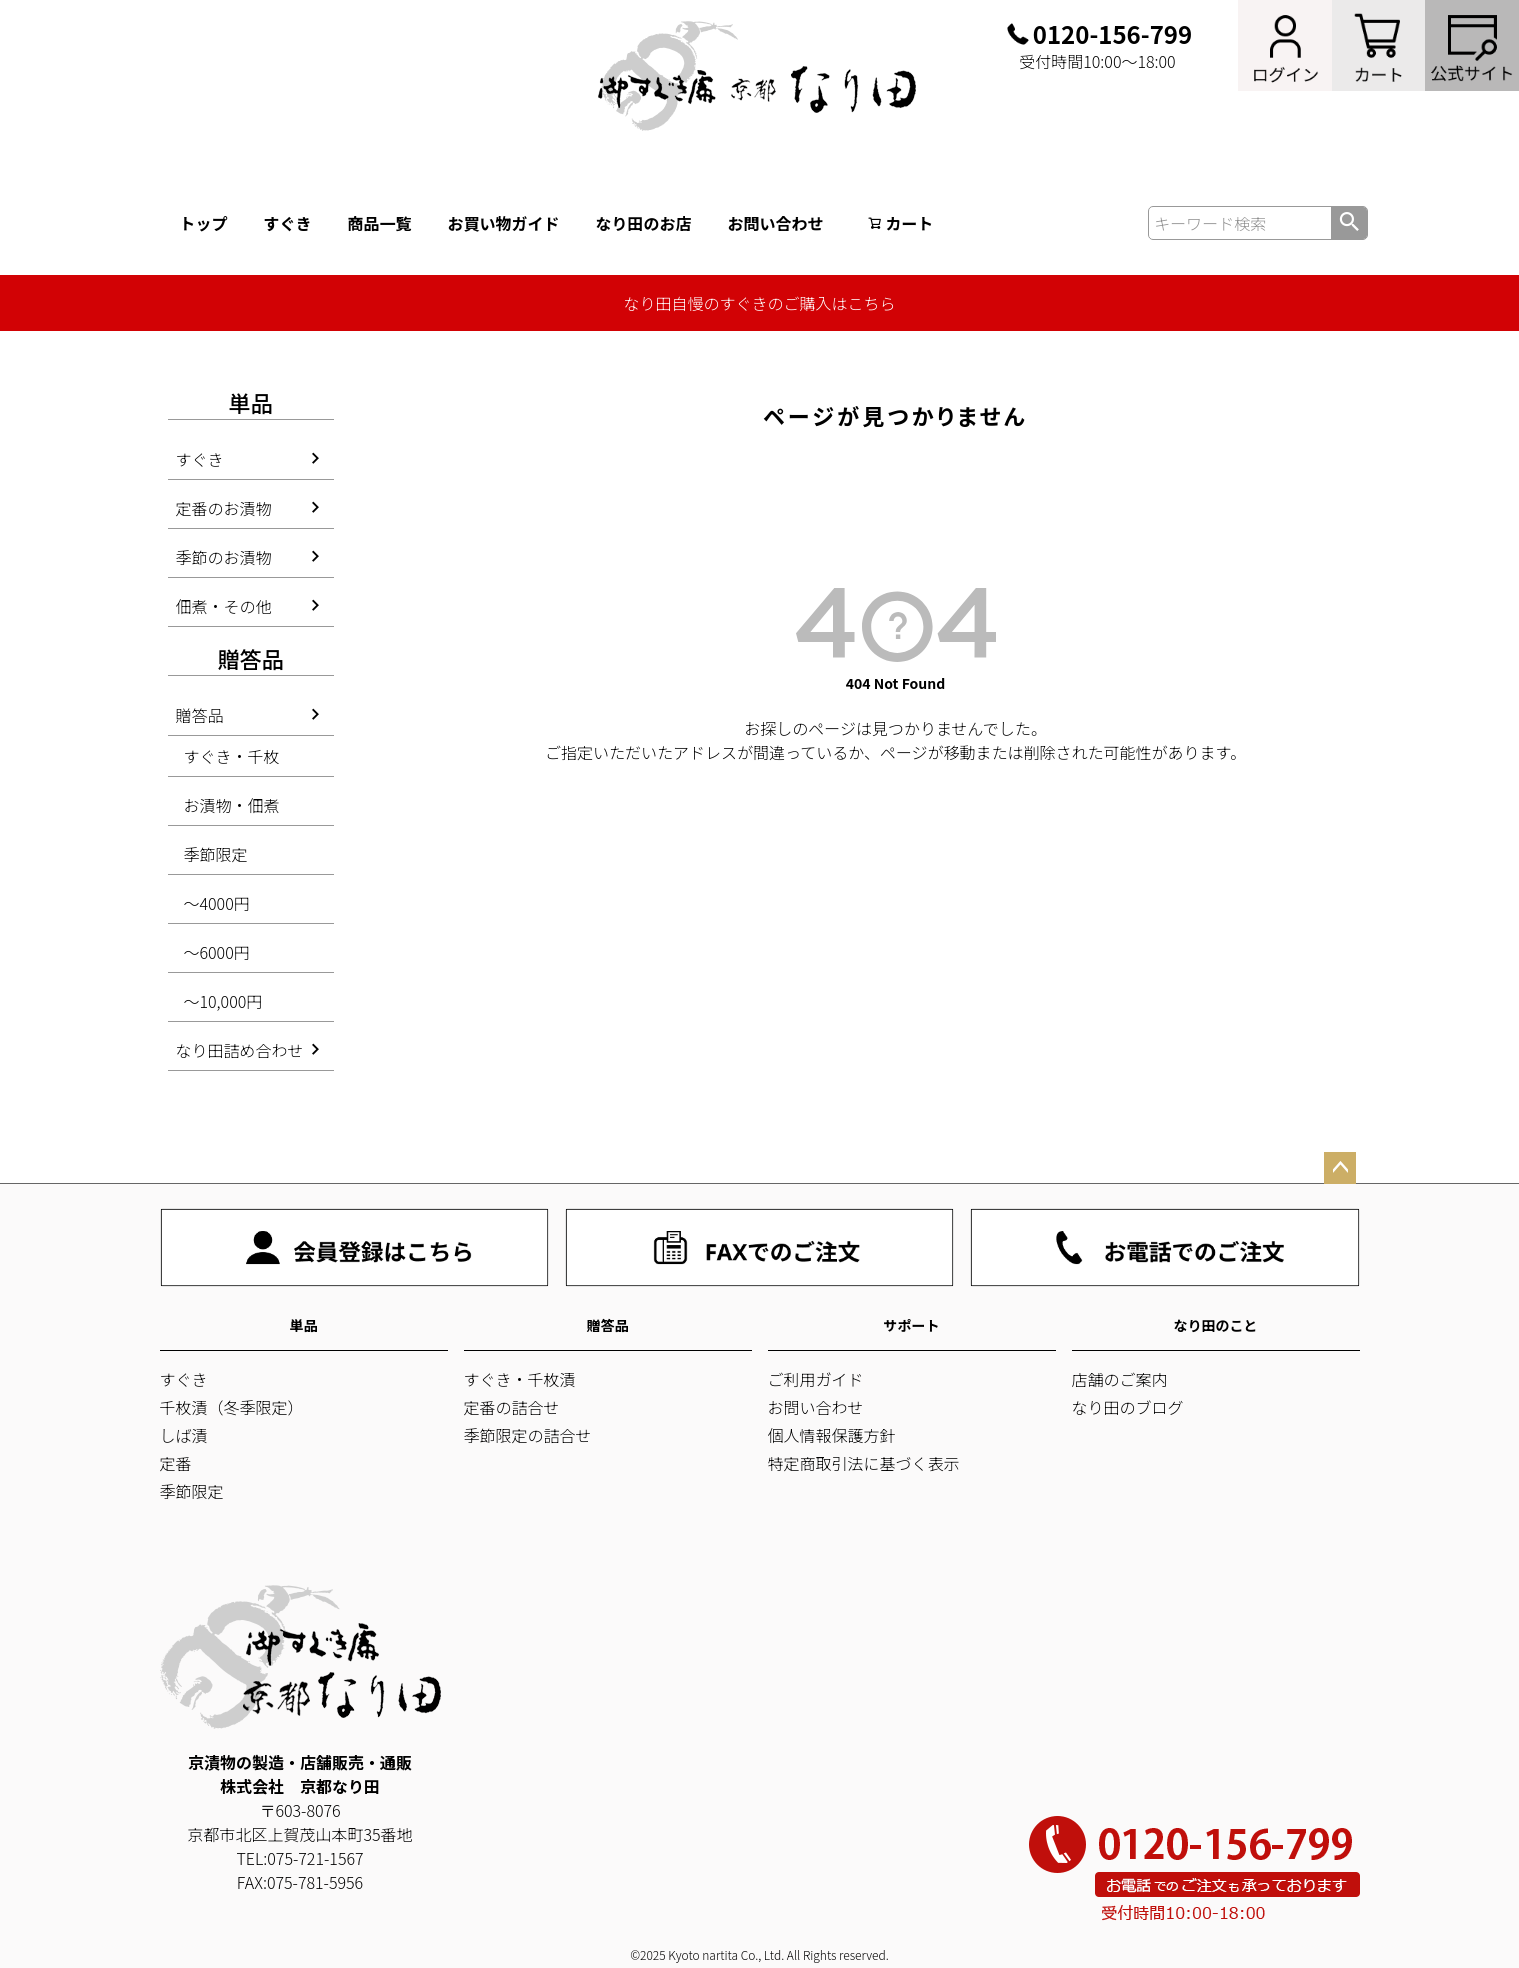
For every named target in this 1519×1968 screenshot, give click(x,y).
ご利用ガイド (816, 1379)
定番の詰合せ (512, 1407)
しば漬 (184, 1435)
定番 (176, 1463)
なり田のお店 (644, 223)
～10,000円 (223, 1001)
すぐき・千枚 (232, 756)
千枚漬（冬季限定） (232, 1407)
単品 (304, 1325)
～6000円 (217, 952)
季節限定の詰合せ (528, 1435)
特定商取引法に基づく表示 (864, 1463)
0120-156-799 (1112, 34)
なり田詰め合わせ (240, 1050)
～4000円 (217, 903)
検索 (1348, 223)
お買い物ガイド (504, 223)
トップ (204, 223)
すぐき (288, 223)
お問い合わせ (776, 223)
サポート (912, 1325)
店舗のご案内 (1120, 1379)
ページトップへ (1340, 1168)
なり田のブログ (1128, 1407)
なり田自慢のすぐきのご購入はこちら (759, 303)
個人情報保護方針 (832, 1435)
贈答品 (200, 715)
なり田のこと (1216, 1325)
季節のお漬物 (224, 557)
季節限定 (216, 854)
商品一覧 (380, 223)
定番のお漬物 (224, 508)
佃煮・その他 (224, 606)
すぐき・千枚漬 (520, 1379)
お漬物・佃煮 (232, 805)
